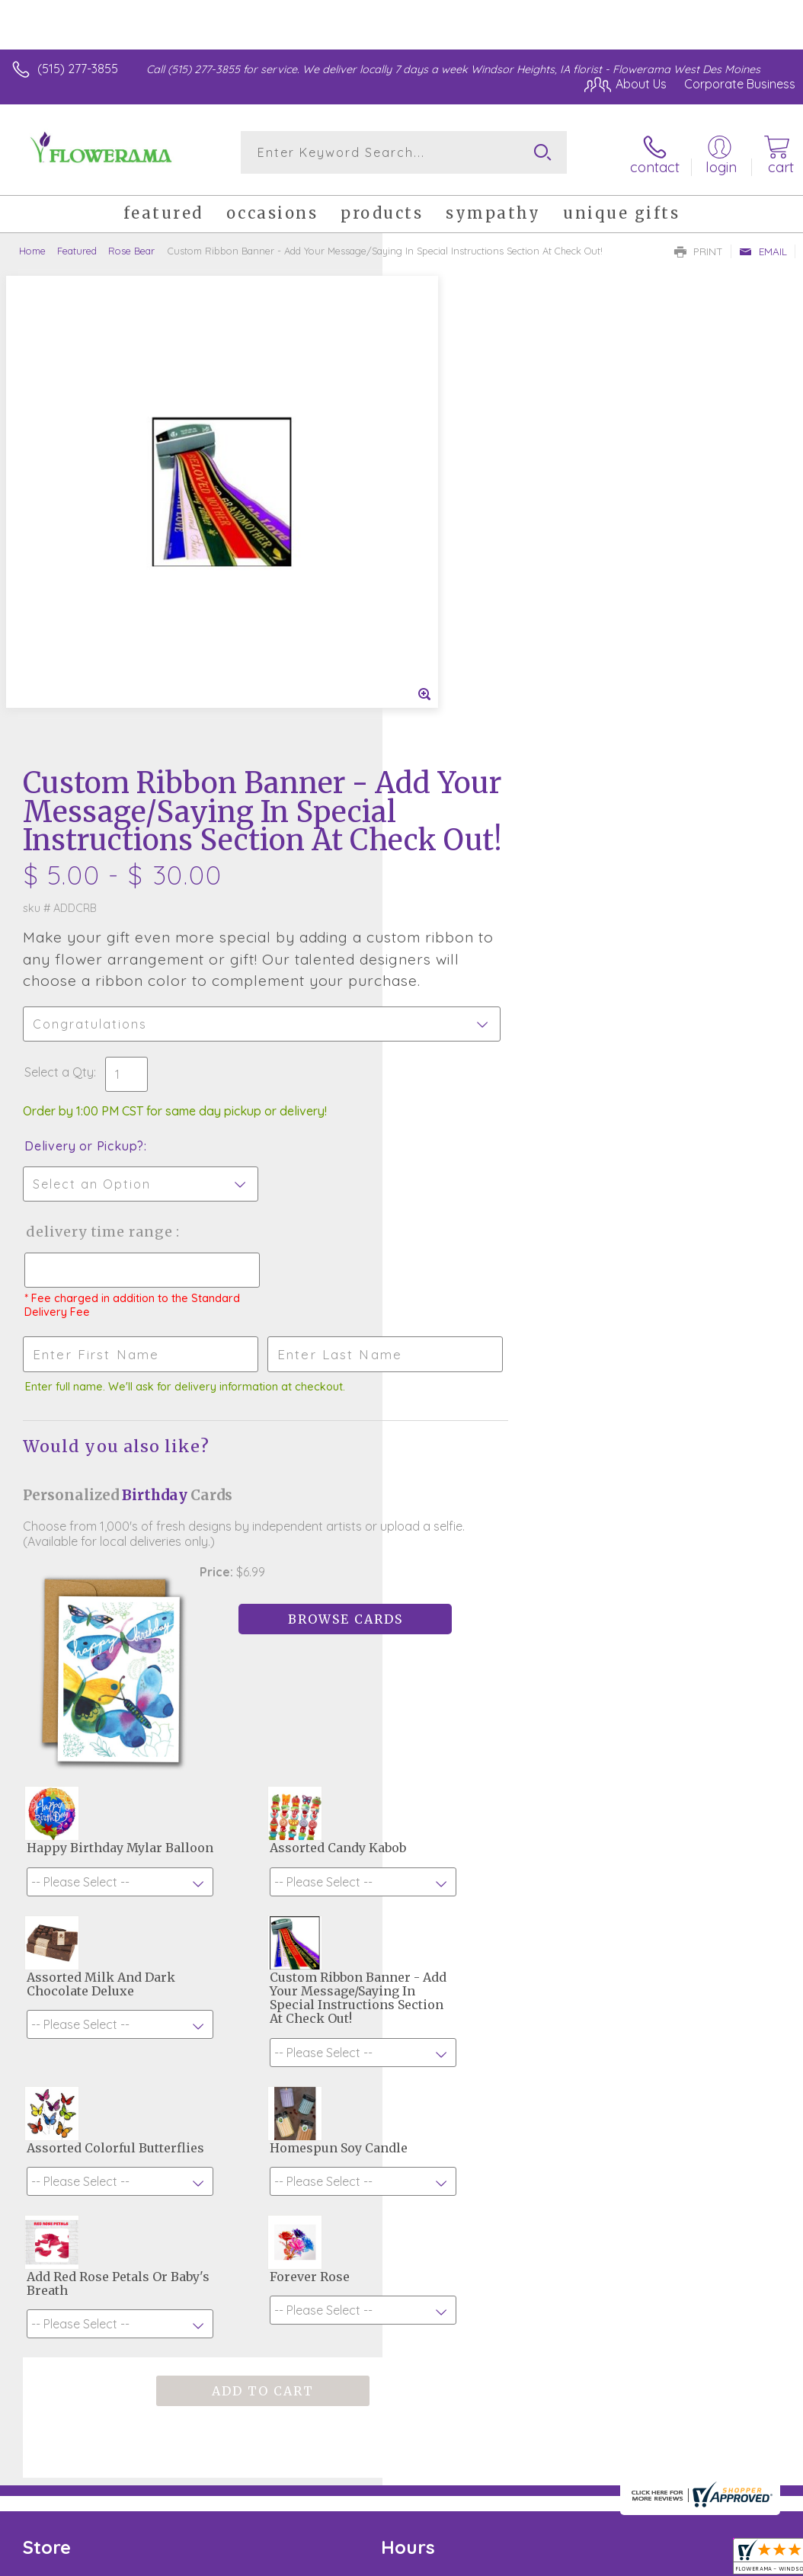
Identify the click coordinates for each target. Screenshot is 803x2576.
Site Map (739, 2431)
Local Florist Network (645, 2431)
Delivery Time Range (482, 786)
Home (32, 248)
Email (763, 248)
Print (698, 248)
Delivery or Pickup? (466, 701)
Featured (77, 248)
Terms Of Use (446, 2431)
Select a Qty (441, 627)
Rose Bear (131, 248)
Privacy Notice (536, 2431)
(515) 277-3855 (77, 68)
